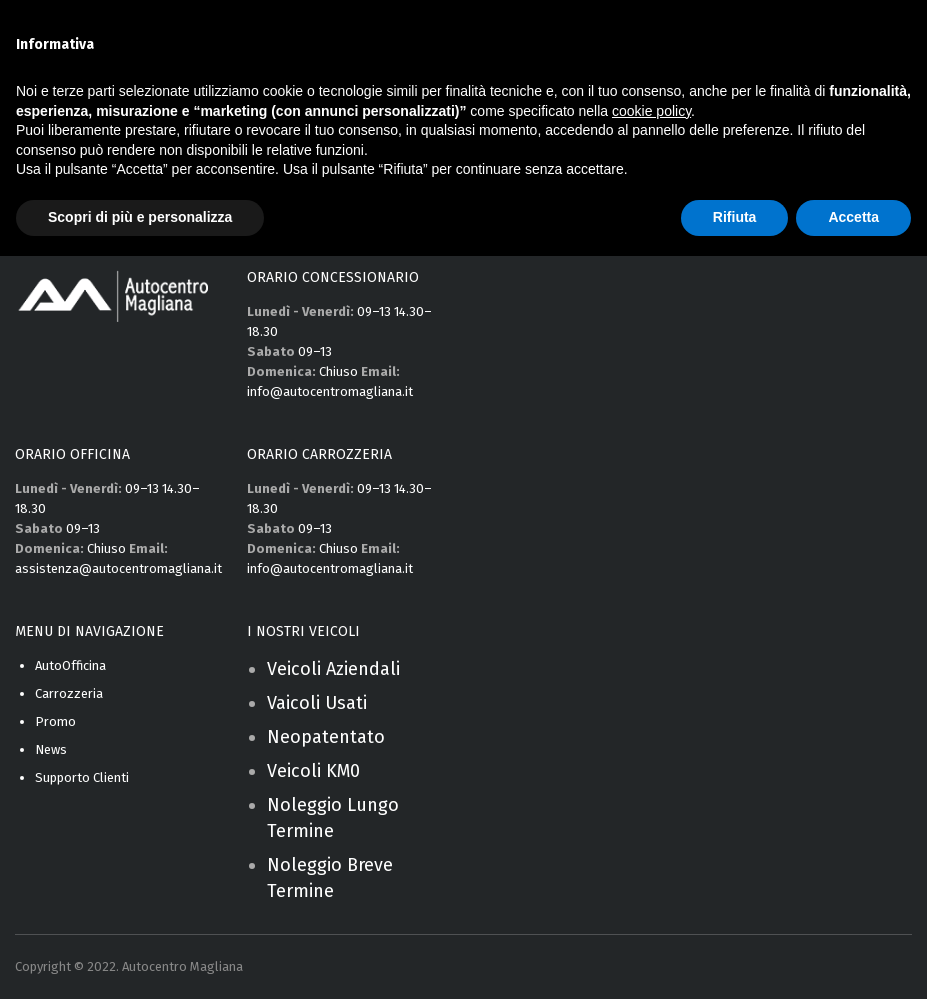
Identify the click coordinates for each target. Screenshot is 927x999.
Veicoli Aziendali (333, 669)
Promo (55, 721)
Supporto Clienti (82, 777)
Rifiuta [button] (735, 217)
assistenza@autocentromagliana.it (118, 568)
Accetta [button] (853, 217)
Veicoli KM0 (313, 771)
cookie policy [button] (651, 111)
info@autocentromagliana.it (330, 391)
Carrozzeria (69, 693)
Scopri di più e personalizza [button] (140, 217)
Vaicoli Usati (317, 703)
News (51, 749)
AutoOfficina (70, 665)
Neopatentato (326, 737)
